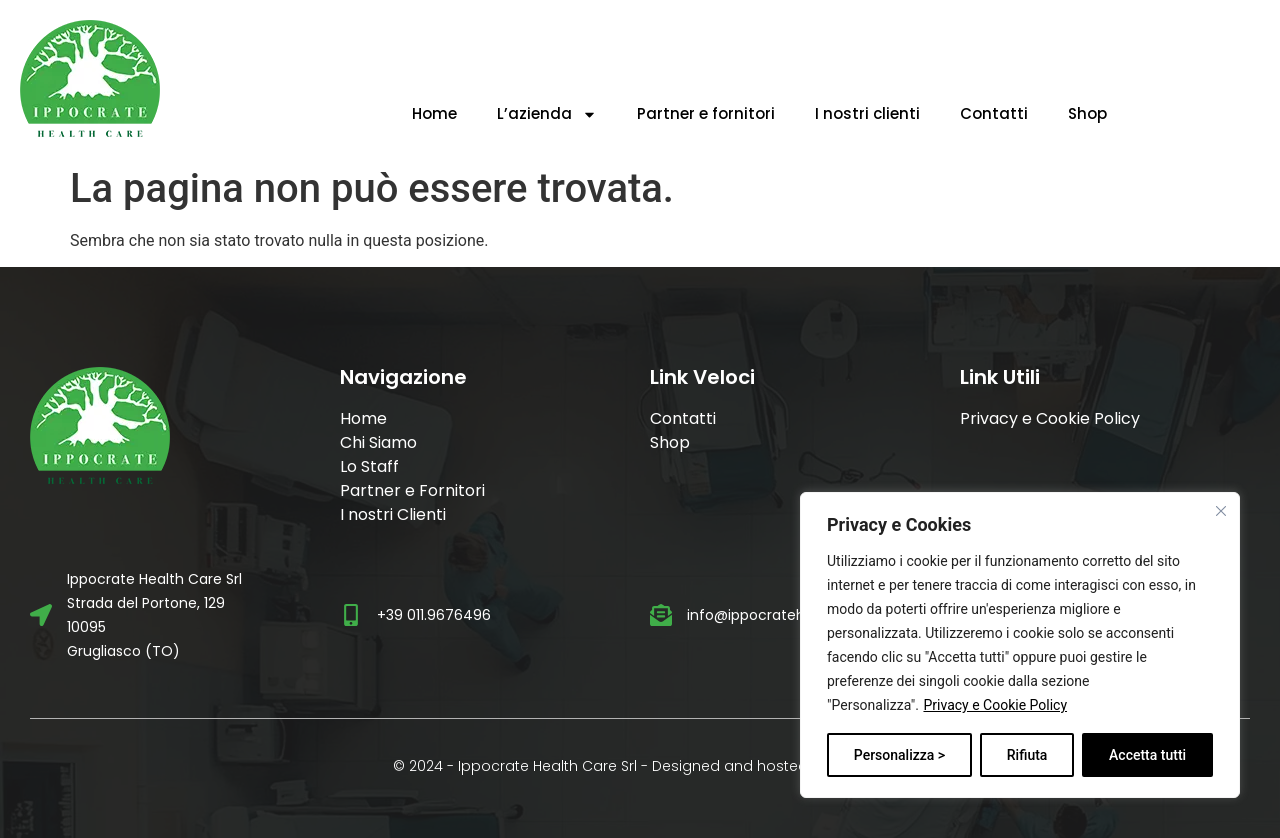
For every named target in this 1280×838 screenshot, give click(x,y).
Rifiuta (1027, 755)
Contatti (994, 113)
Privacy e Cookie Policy (995, 705)
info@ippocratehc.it (756, 615)
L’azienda (547, 114)
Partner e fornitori (706, 113)
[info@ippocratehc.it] (661, 615)
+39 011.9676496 (434, 615)
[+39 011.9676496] (351, 615)
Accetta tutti (1147, 755)
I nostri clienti (867, 113)
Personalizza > (899, 755)
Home (434, 113)
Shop (1087, 113)
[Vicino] (1221, 511)
